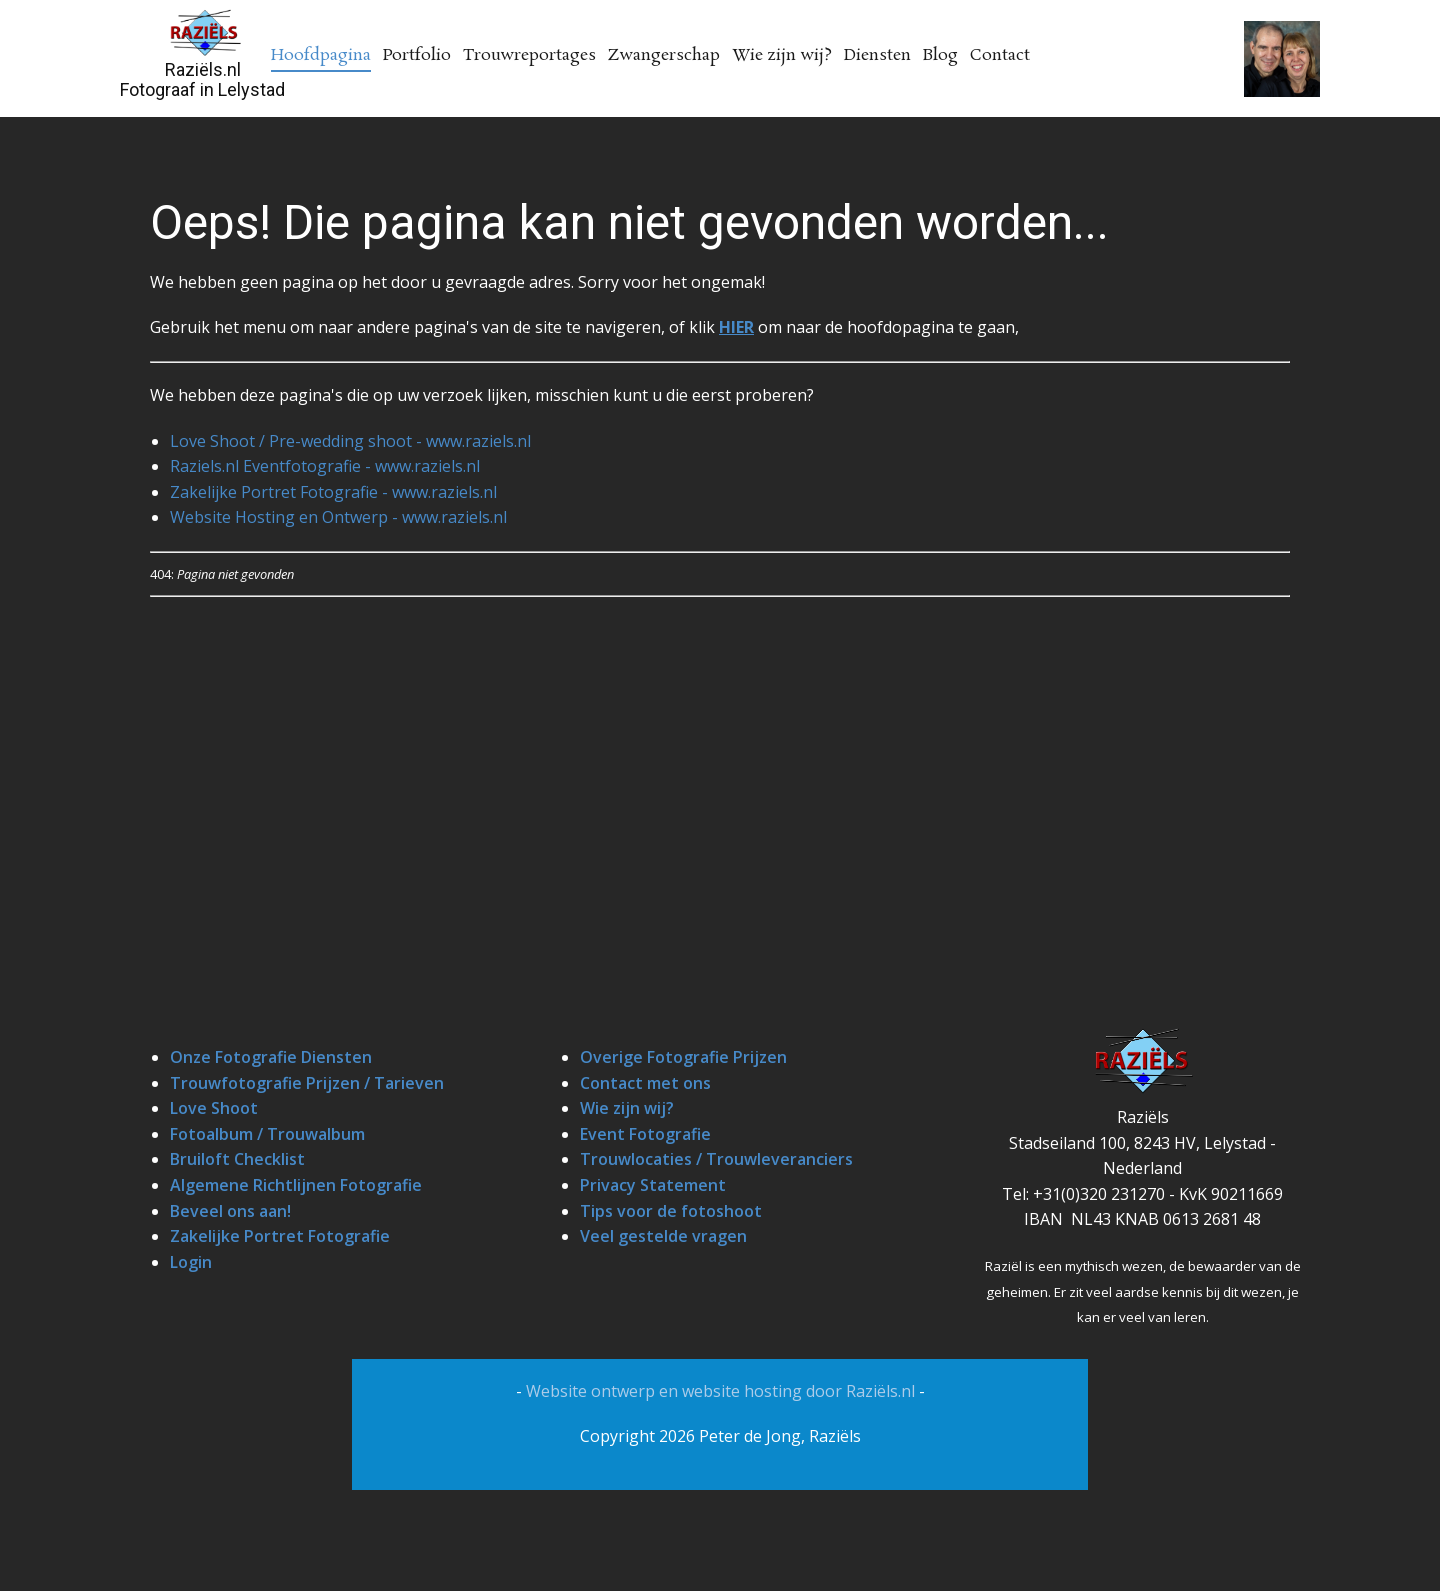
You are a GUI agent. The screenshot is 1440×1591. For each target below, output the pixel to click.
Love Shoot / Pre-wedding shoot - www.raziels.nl (350, 441)
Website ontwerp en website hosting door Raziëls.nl (722, 1391)
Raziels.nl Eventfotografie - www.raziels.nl (325, 466)
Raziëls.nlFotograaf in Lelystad (202, 79)
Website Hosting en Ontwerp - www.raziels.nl (338, 517)
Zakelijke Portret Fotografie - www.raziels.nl (333, 492)
